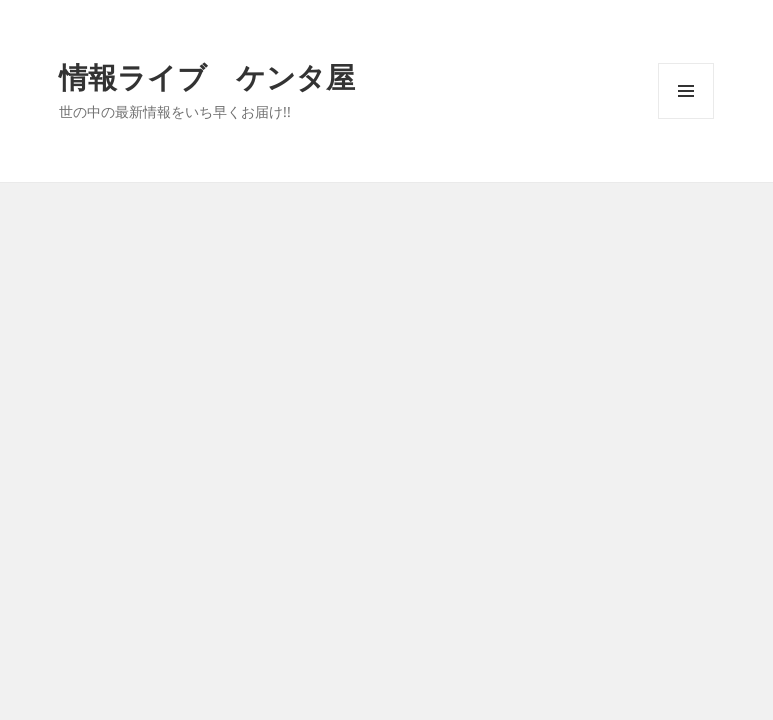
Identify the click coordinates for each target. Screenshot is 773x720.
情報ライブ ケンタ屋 (207, 76)
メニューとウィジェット (686, 118)
